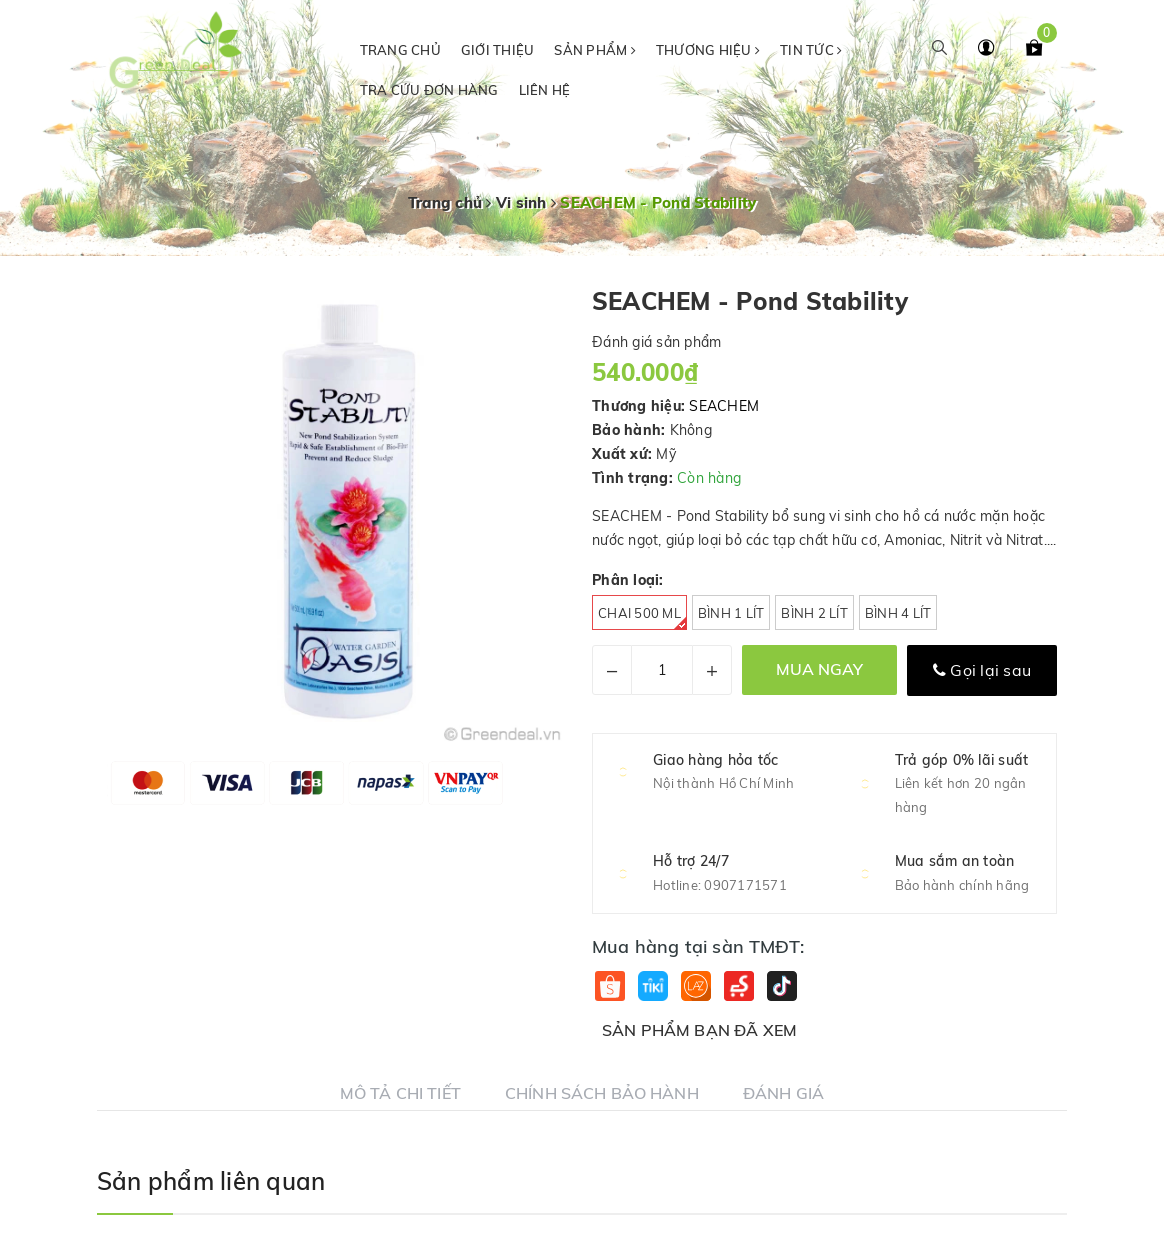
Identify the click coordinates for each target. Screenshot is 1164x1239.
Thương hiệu (708, 50)
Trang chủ (400, 50)
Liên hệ (545, 90)
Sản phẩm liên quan (211, 1181)
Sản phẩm (595, 50)
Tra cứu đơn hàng (429, 90)
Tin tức (811, 50)
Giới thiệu (498, 50)
